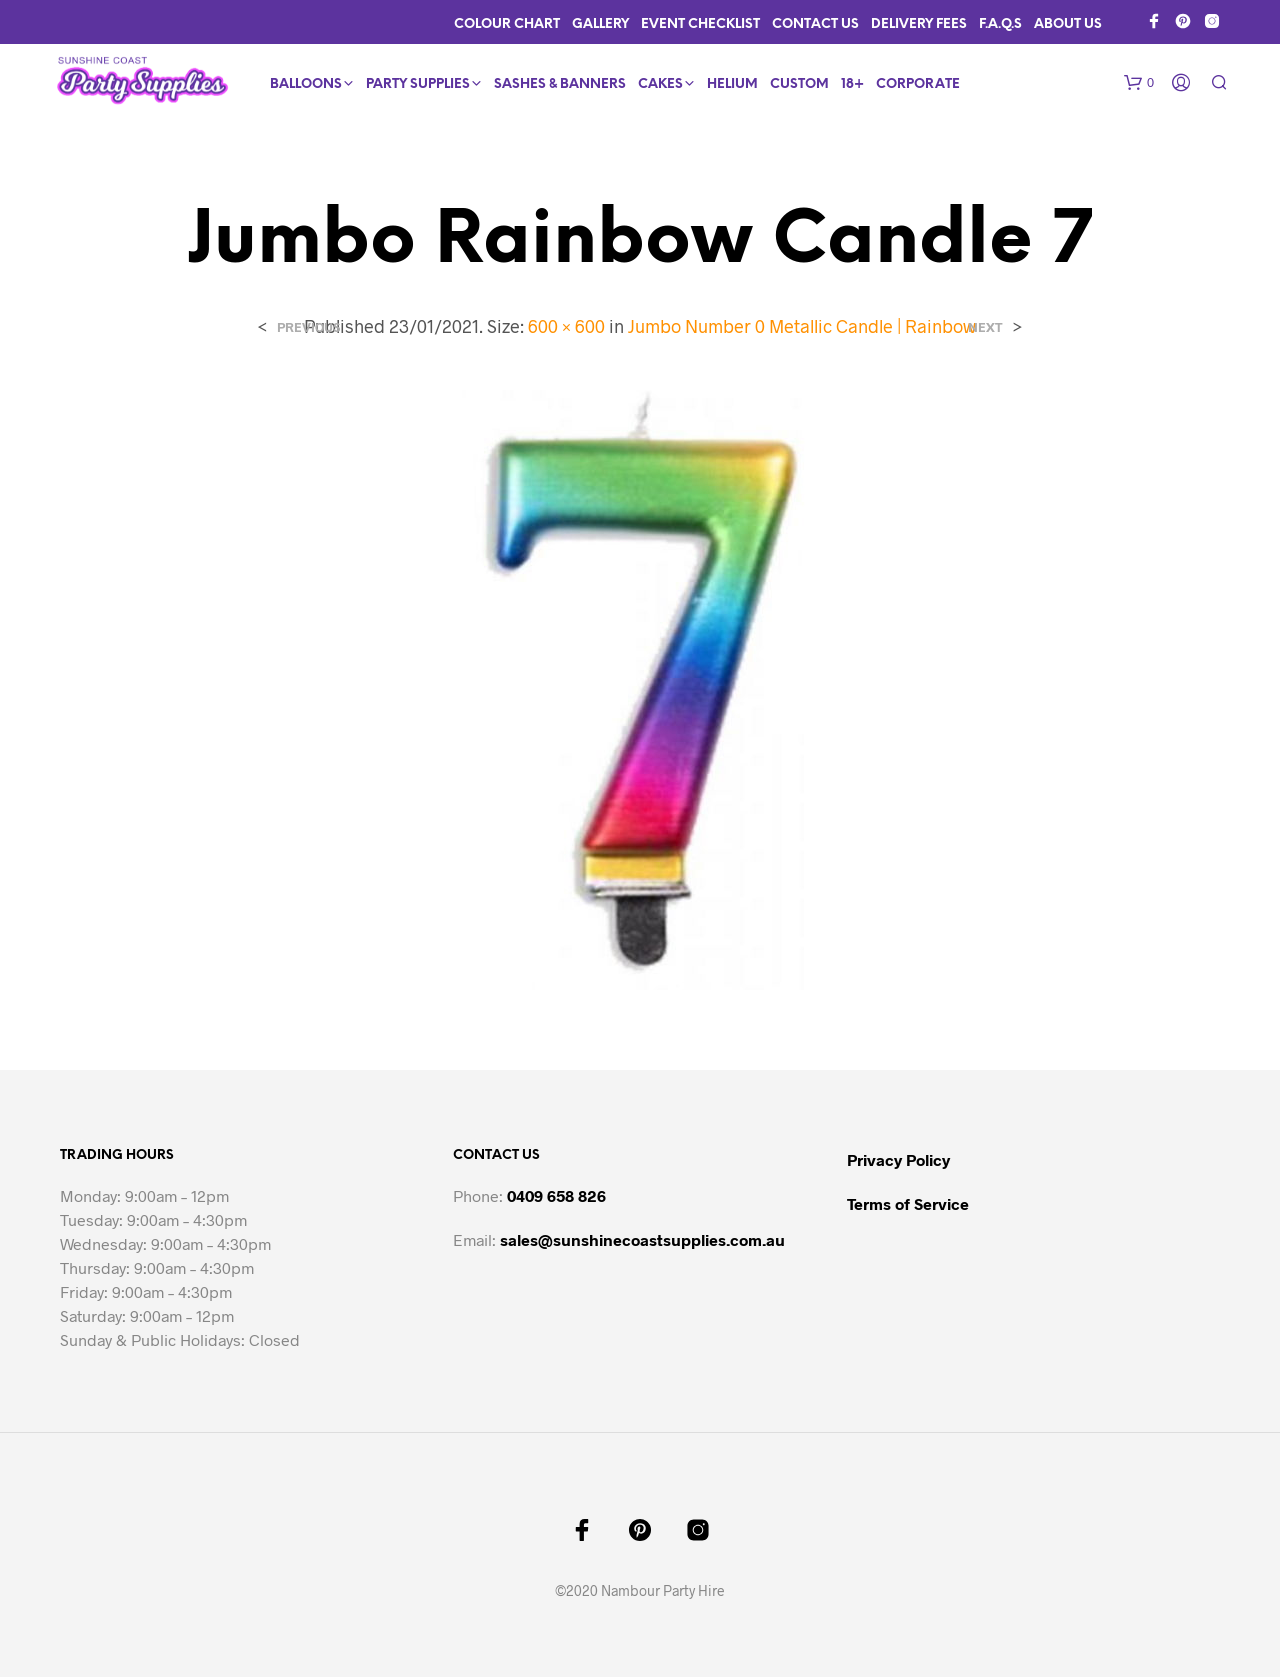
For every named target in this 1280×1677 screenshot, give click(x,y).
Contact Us (815, 24)
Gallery (600, 24)
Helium (732, 84)
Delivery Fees (919, 24)
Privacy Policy (898, 1159)
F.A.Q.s (1000, 24)
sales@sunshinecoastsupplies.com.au (642, 1239)
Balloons (306, 84)
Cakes (660, 84)
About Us (1068, 24)
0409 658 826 (556, 1195)
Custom (799, 84)
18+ (852, 84)
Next (985, 327)
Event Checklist (700, 24)
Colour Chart (507, 24)
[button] (1139, 83)
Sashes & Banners (560, 84)
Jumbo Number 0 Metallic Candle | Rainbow (802, 326)
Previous (308, 327)
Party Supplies (418, 84)
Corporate (918, 84)
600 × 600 (566, 326)
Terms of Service (908, 1203)
